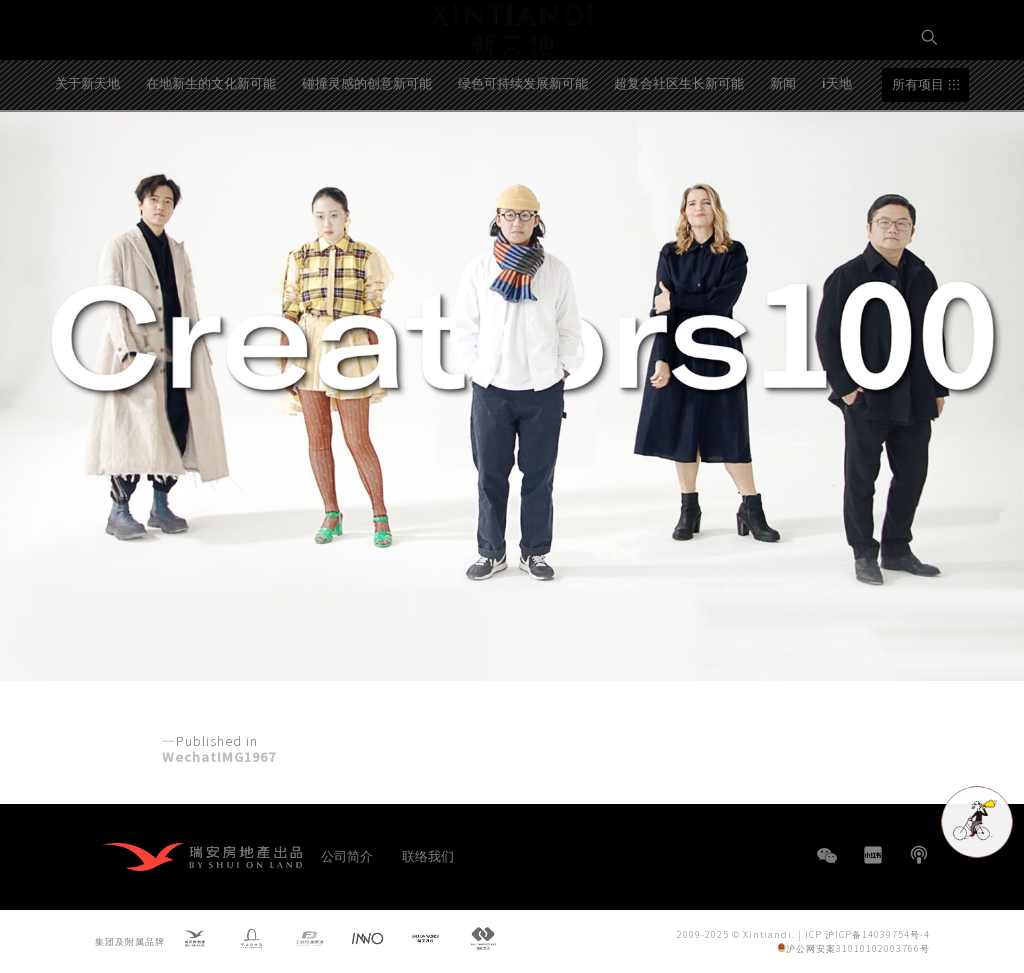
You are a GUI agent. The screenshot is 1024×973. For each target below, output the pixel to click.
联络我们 (428, 855)
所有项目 (918, 145)
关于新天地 (87, 143)
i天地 (837, 143)
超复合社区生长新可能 (679, 143)
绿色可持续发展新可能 (523, 143)
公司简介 (347, 855)
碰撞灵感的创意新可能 (367, 143)
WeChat (827, 865)
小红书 (873, 855)
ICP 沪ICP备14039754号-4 (867, 933)
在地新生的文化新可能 (211, 143)
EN (930, 106)
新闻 (783, 143)
